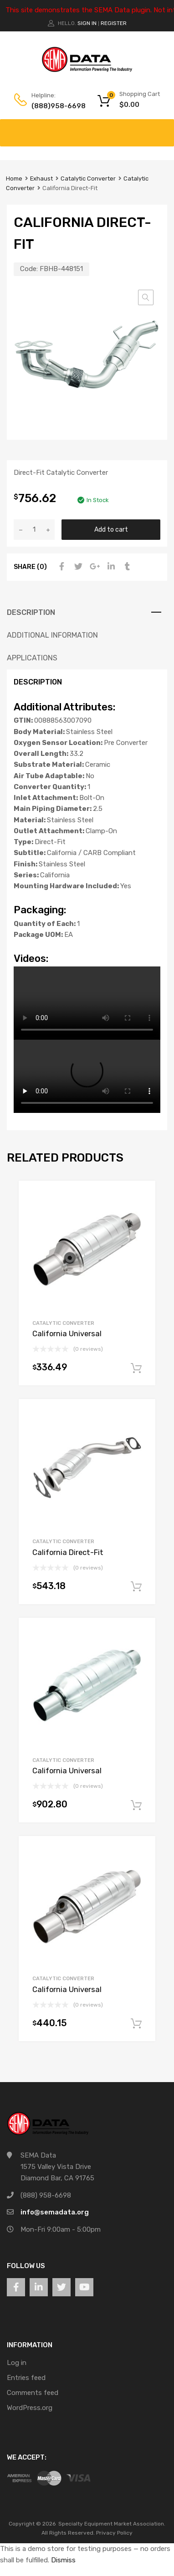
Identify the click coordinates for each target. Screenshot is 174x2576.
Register (114, 23)
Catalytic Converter (88, 178)
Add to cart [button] (136, 1368)
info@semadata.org (54, 2212)
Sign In (87, 23)
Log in (16, 2363)
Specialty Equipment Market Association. (111, 2524)
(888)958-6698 (53, 106)
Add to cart (111, 529)
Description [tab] (31, 612)
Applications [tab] (32, 658)
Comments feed (32, 2393)
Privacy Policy (114, 2533)
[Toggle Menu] (162, 128)
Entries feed (26, 2378)
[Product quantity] (34, 529)
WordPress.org (29, 2408)
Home (14, 178)
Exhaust (41, 178)
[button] (146, 297)
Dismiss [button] (63, 2560)
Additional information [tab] (52, 635)
